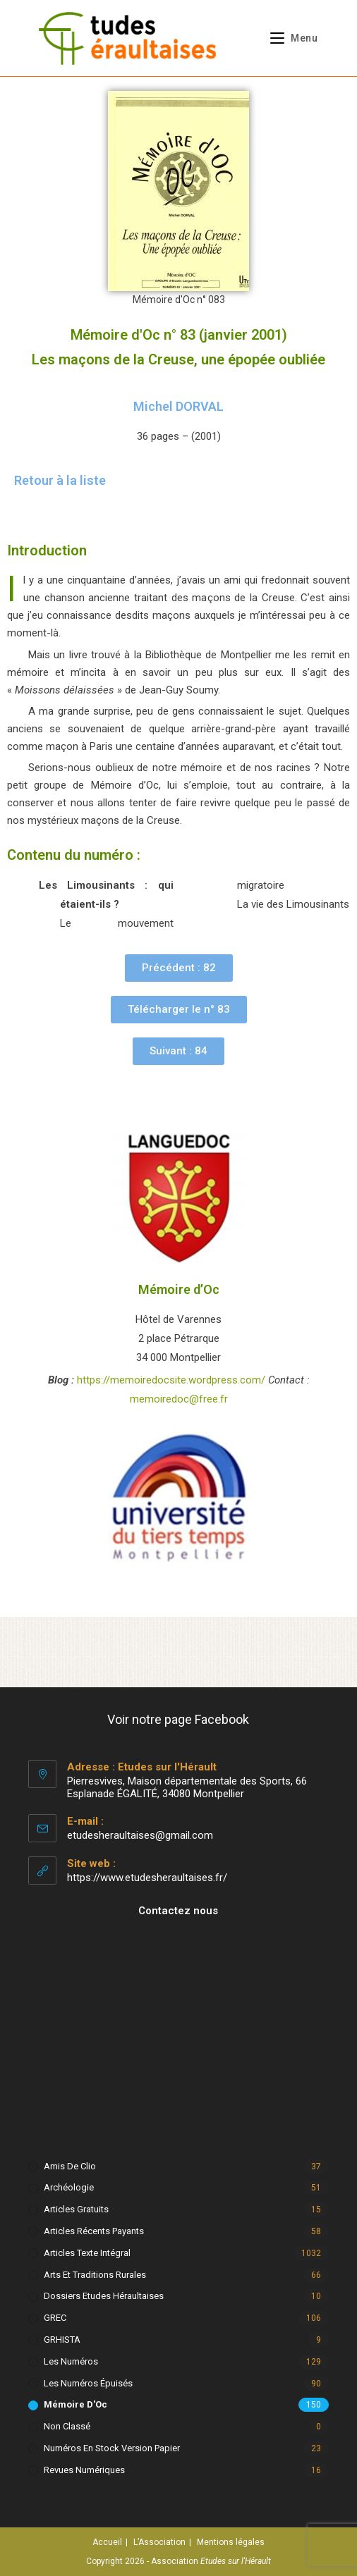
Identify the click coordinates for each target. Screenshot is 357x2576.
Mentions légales (231, 2542)
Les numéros (71, 2361)
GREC (55, 2317)
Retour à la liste (60, 480)
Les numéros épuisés (88, 2383)
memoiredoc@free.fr (179, 1399)
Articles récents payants (94, 2231)
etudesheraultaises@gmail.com (140, 1835)
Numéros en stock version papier (112, 2448)
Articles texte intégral (87, 2253)
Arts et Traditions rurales (95, 2274)
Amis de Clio (70, 2166)
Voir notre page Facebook (178, 1719)
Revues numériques (84, 2470)
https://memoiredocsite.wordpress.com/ (171, 1380)
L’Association (159, 2542)
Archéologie (69, 2187)
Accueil (107, 2542)
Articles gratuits (76, 2209)
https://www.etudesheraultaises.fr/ (147, 1877)
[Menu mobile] (289, 38)
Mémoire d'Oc (75, 2404)
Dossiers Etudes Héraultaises (104, 2296)
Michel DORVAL (178, 406)
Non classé (67, 2426)
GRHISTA (62, 2339)
